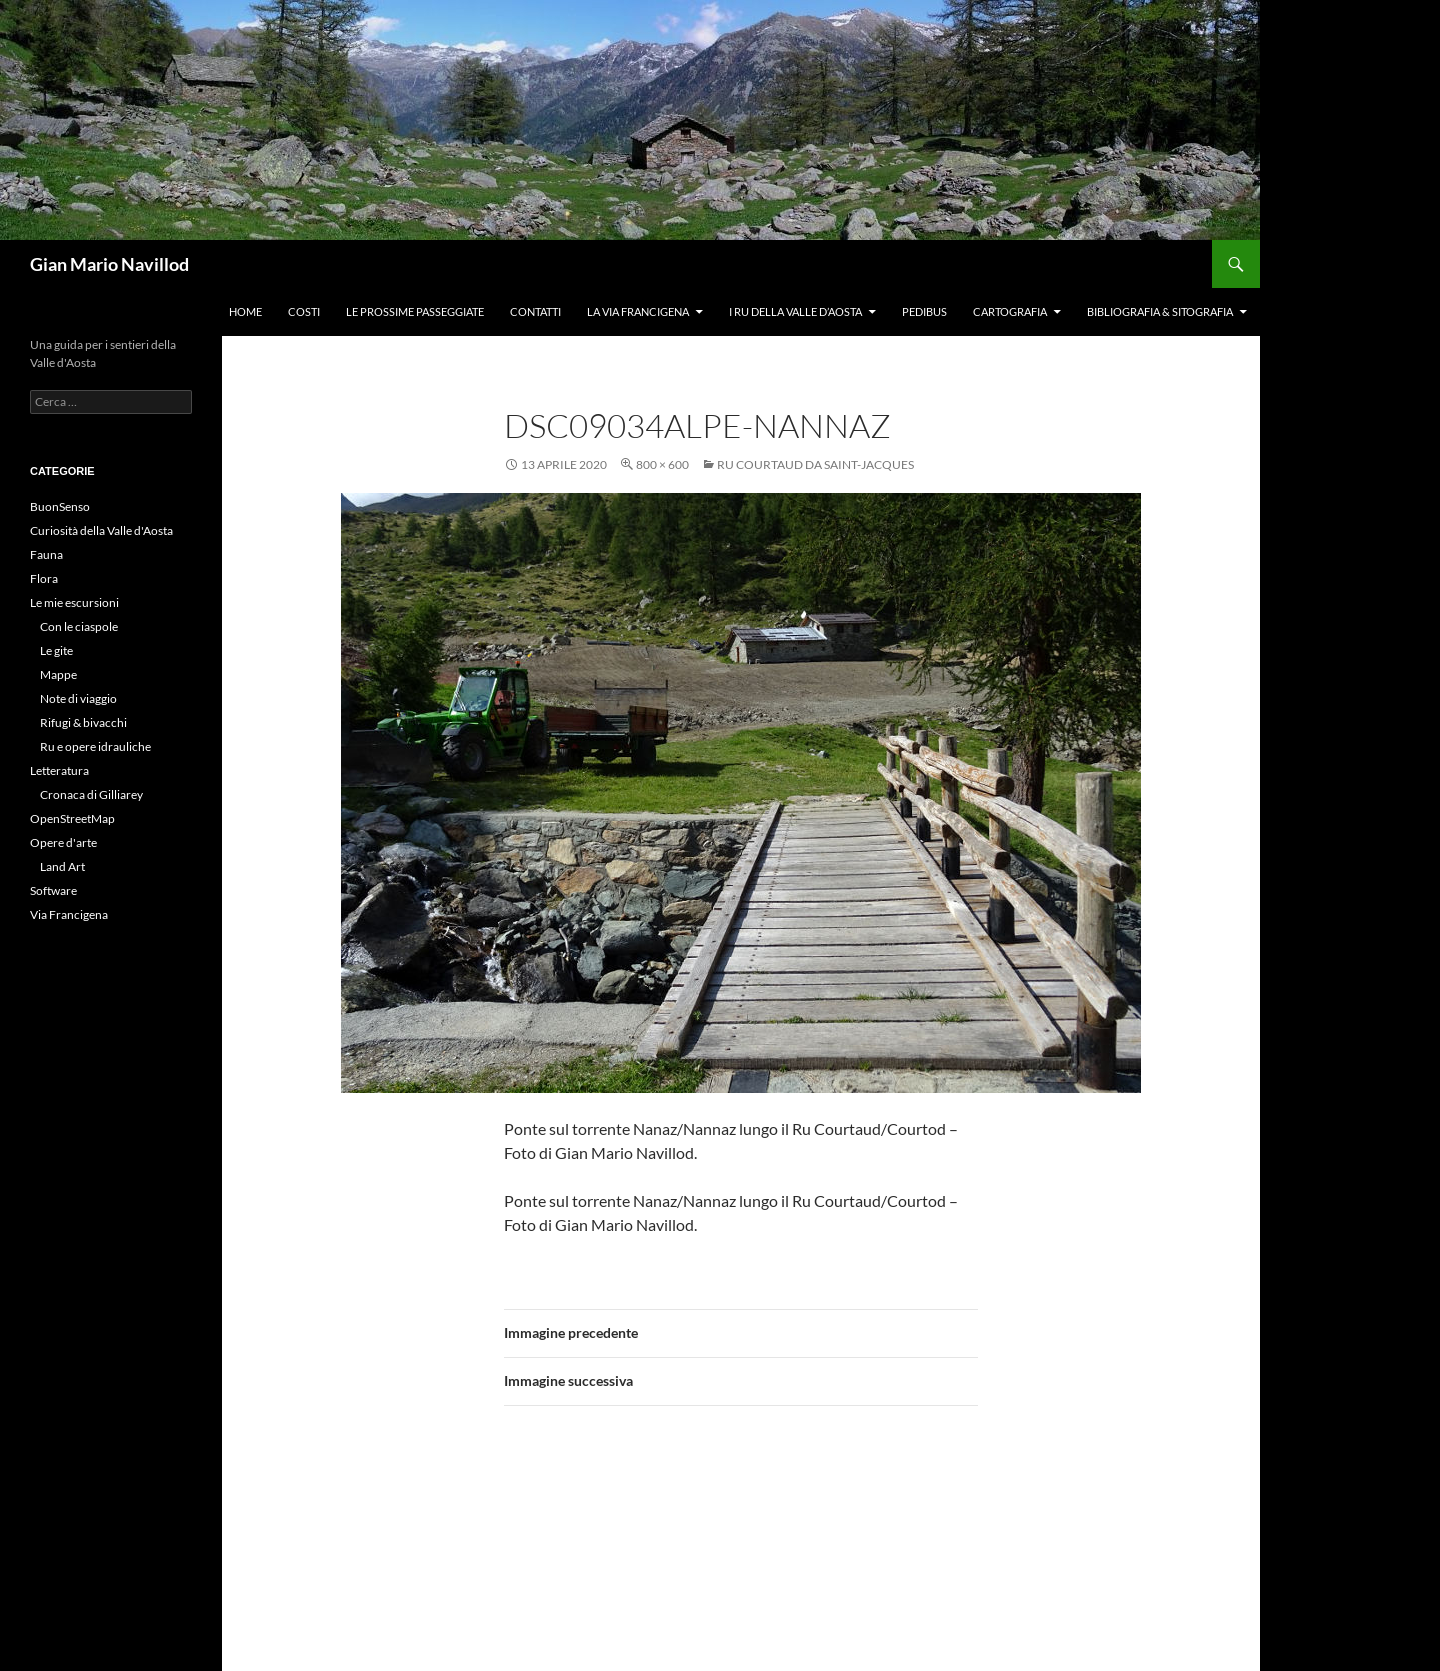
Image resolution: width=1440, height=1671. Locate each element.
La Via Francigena (638, 311)
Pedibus (924, 311)
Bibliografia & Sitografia (1160, 311)
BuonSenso (60, 506)
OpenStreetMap (72, 818)
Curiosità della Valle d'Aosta (101, 530)
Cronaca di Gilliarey (91, 794)
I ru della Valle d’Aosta (795, 311)
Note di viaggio (78, 698)
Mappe (58, 674)
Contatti (535, 311)
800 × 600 (662, 464)
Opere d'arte (63, 842)
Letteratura (59, 770)
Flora (44, 578)
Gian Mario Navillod (109, 264)
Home (245, 311)
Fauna (46, 554)
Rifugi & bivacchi (83, 722)
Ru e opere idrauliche (95, 746)
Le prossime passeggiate (415, 311)
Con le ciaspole (79, 626)
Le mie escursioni (74, 602)
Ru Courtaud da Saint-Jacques (815, 464)
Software (53, 890)
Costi (304, 311)
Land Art (62, 866)
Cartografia (1010, 311)
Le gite (56, 650)
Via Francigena (69, 914)
